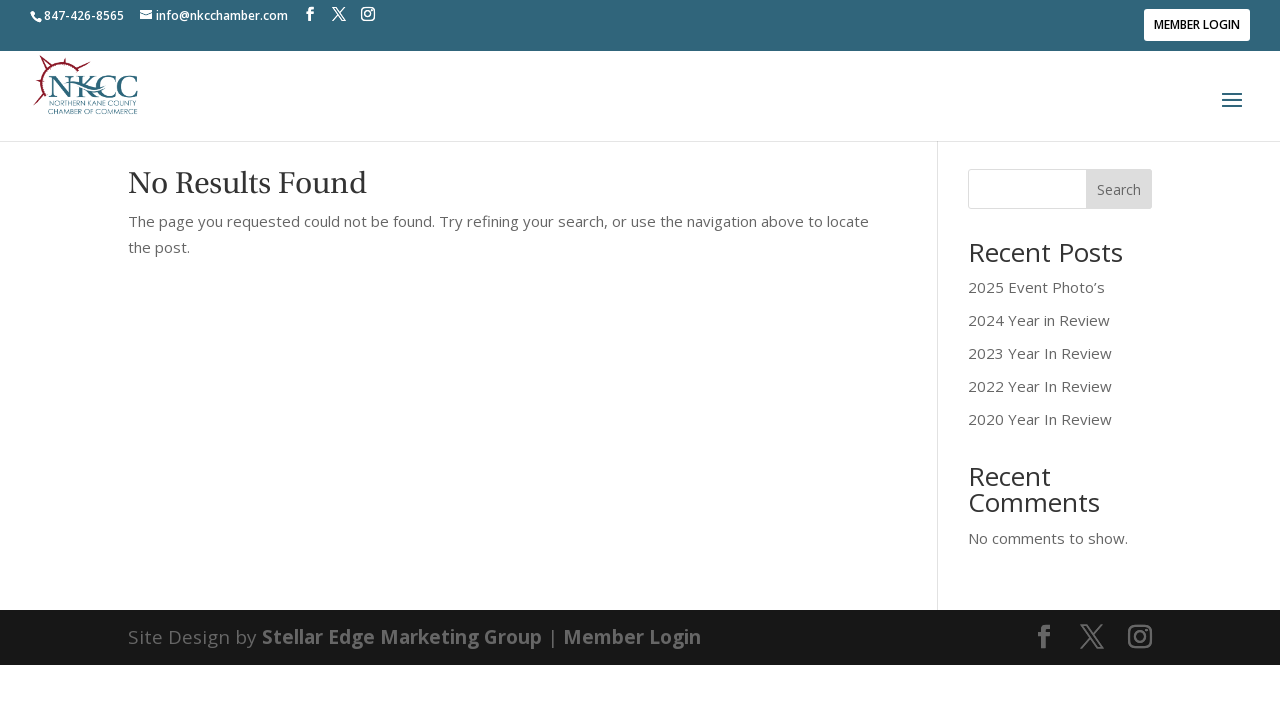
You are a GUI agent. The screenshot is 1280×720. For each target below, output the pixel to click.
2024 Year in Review (1039, 320)
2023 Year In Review (1040, 353)
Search (1119, 189)
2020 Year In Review (1040, 419)
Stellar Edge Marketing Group (402, 637)
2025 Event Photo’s (1036, 287)
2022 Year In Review (1040, 386)
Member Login (1197, 24)
